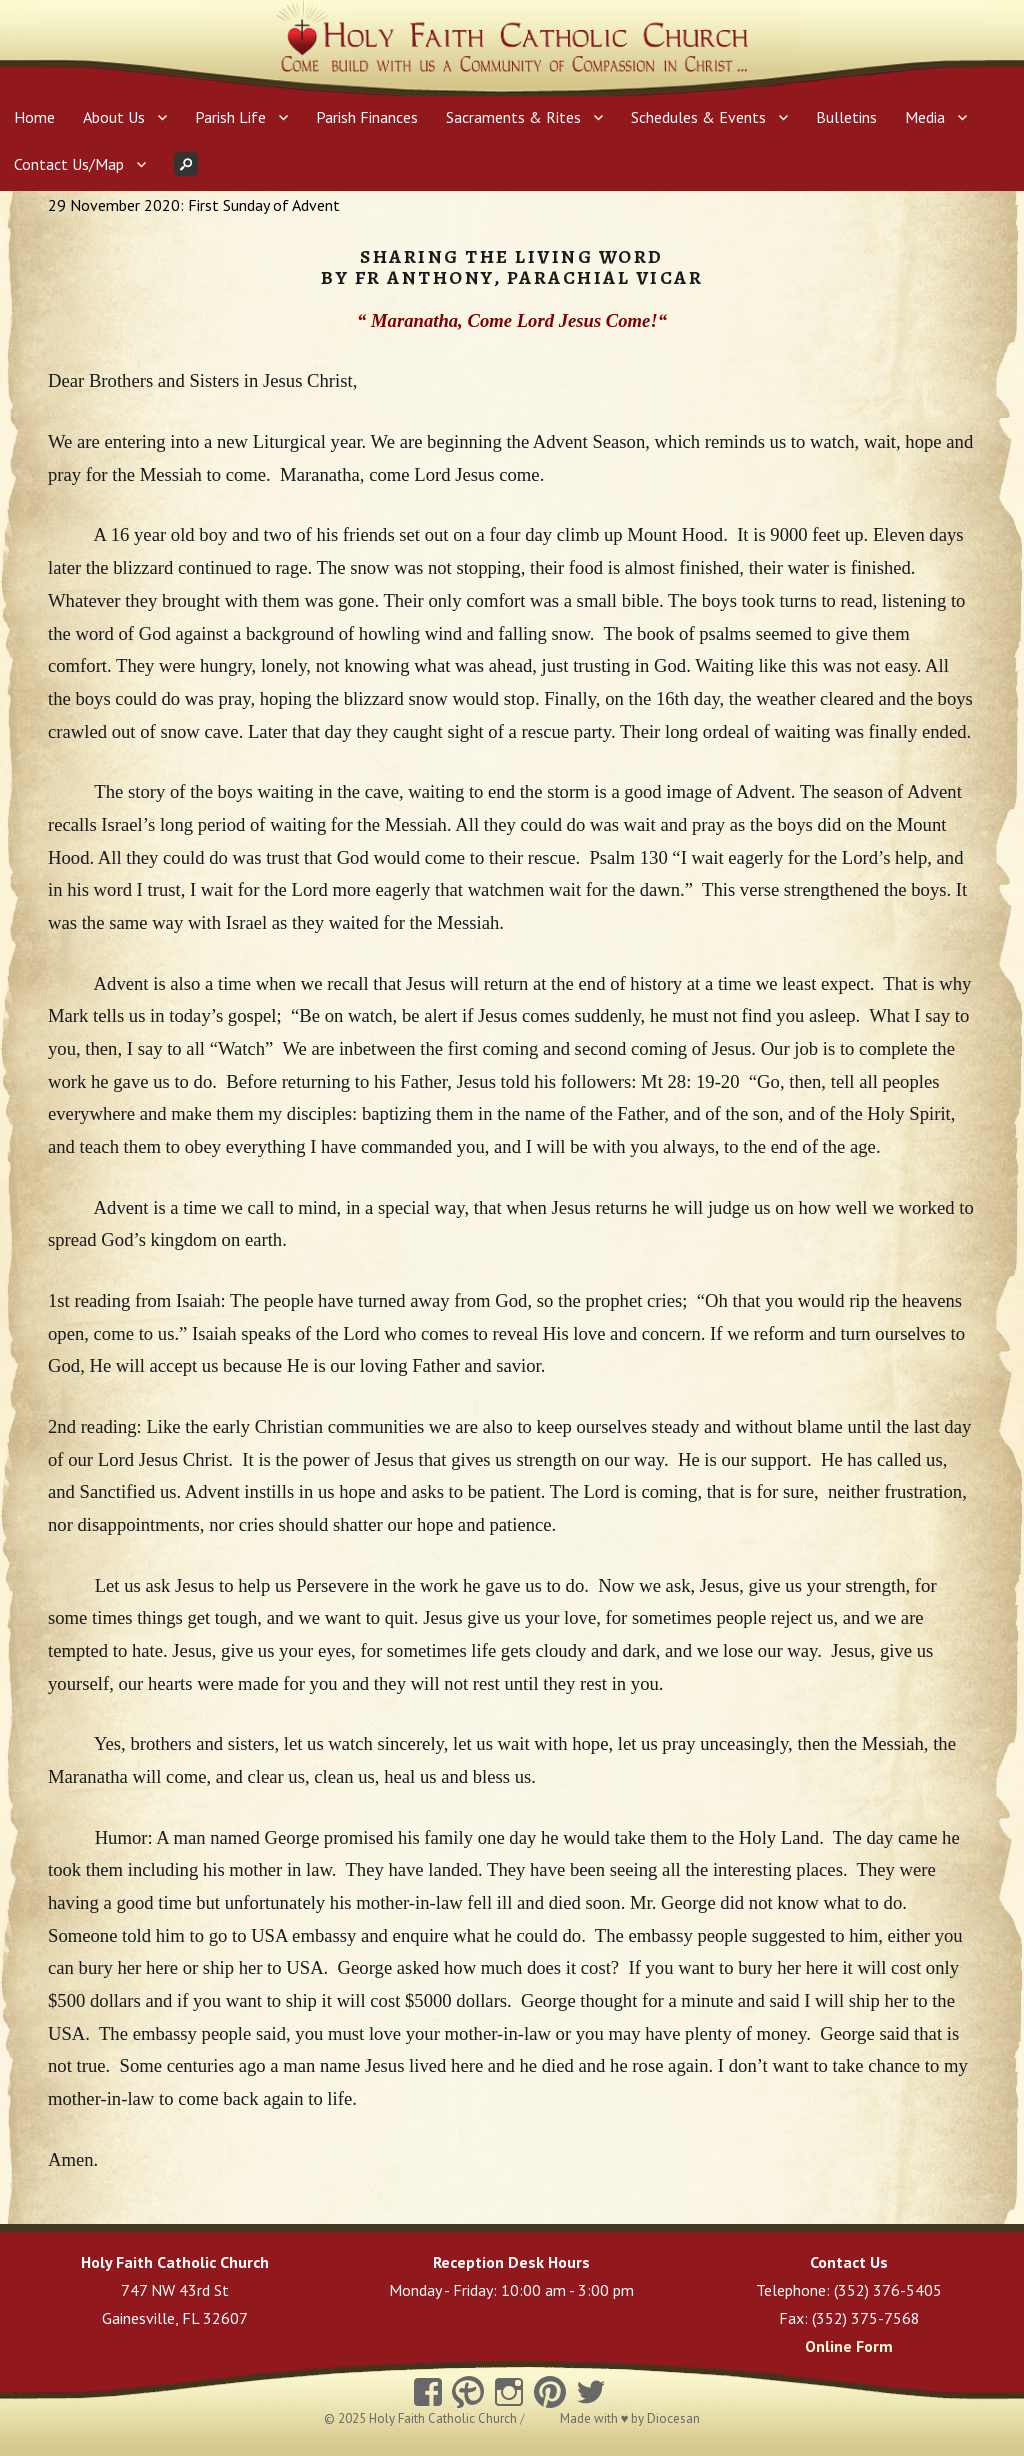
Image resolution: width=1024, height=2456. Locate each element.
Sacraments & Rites (513, 117)
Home (34, 117)
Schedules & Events (698, 117)
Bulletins (846, 117)
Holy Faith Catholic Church (444, 2418)
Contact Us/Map (69, 164)
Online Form (849, 2346)
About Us (114, 117)
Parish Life (230, 117)
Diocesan (673, 2418)
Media (925, 117)
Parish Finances (367, 117)
